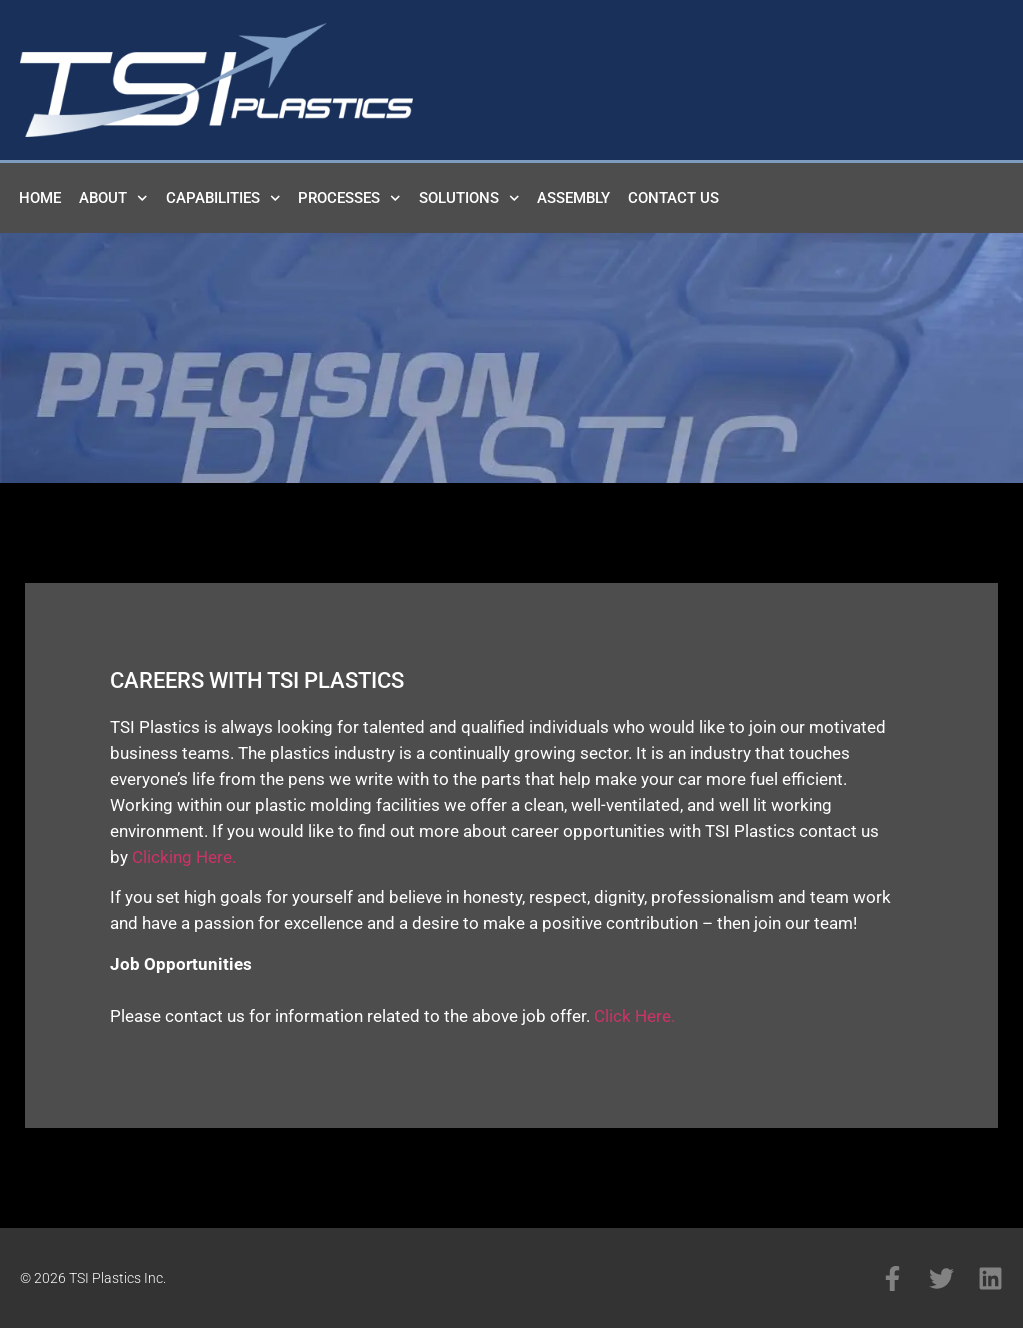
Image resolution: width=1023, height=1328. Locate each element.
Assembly (573, 198)
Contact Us (673, 198)
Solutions (469, 198)
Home (40, 198)
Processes (349, 198)
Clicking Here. (184, 857)
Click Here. (634, 1016)
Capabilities (223, 198)
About (113, 198)
